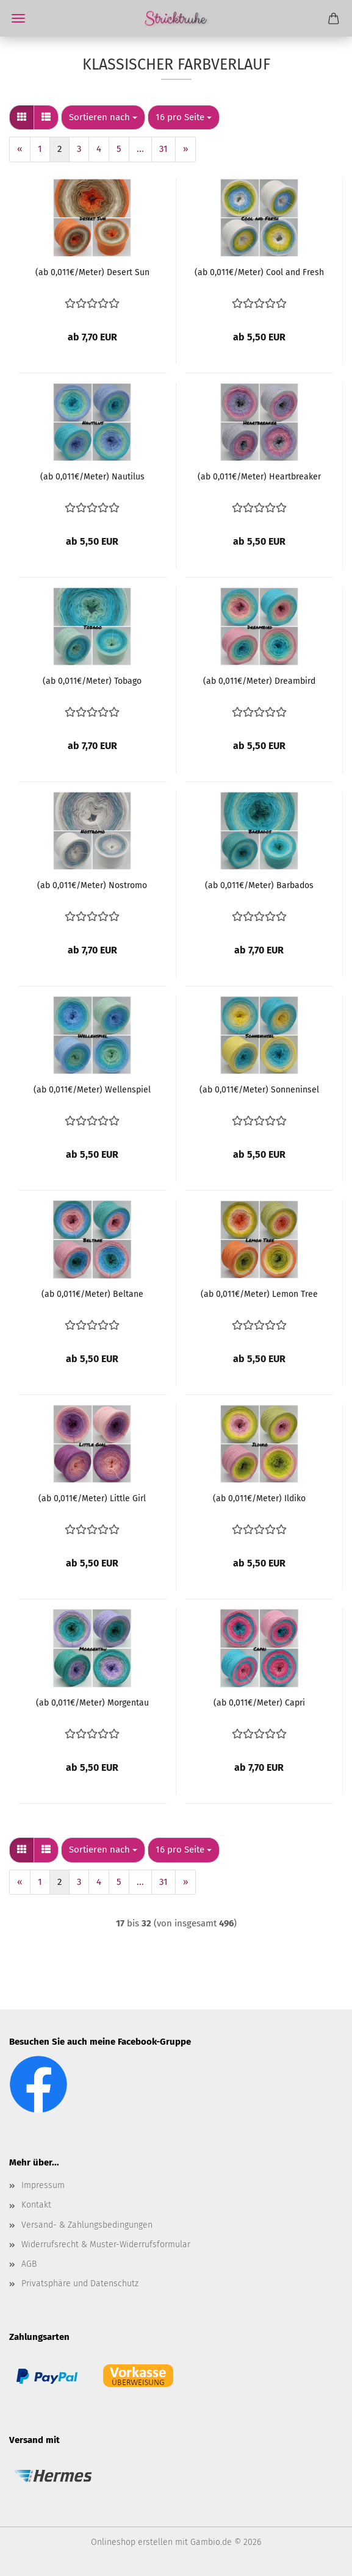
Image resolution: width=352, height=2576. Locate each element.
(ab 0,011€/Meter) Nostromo (92, 885)
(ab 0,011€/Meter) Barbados (259, 885)
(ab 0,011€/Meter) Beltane (92, 1294)
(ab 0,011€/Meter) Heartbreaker (259, 477)
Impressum (43, 2185)
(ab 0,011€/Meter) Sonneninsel (259, 1090)
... (140, 148)
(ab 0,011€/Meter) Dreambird (259, 681)
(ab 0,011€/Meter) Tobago (92, 681)
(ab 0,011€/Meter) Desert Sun (92, 272)
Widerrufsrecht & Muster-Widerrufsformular (105, 2244)
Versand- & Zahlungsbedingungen (87, 2225)
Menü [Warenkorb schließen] (18, 18)
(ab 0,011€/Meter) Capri (259, 1703)
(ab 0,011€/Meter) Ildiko (259, 1498)
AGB (29, 2264)
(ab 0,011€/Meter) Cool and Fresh (259, 272)
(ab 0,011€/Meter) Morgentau (92, 1703)
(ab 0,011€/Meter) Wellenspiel (92, 1090)
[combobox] (103, 117)
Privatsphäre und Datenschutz (79, 2283)
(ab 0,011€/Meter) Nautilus (92, 477)
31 (163, 148)
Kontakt (36, 2205)
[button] (21, 117)
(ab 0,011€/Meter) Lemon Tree (259, 1294)
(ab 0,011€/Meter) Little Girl (92, 1498)
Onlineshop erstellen (132, 2542)
